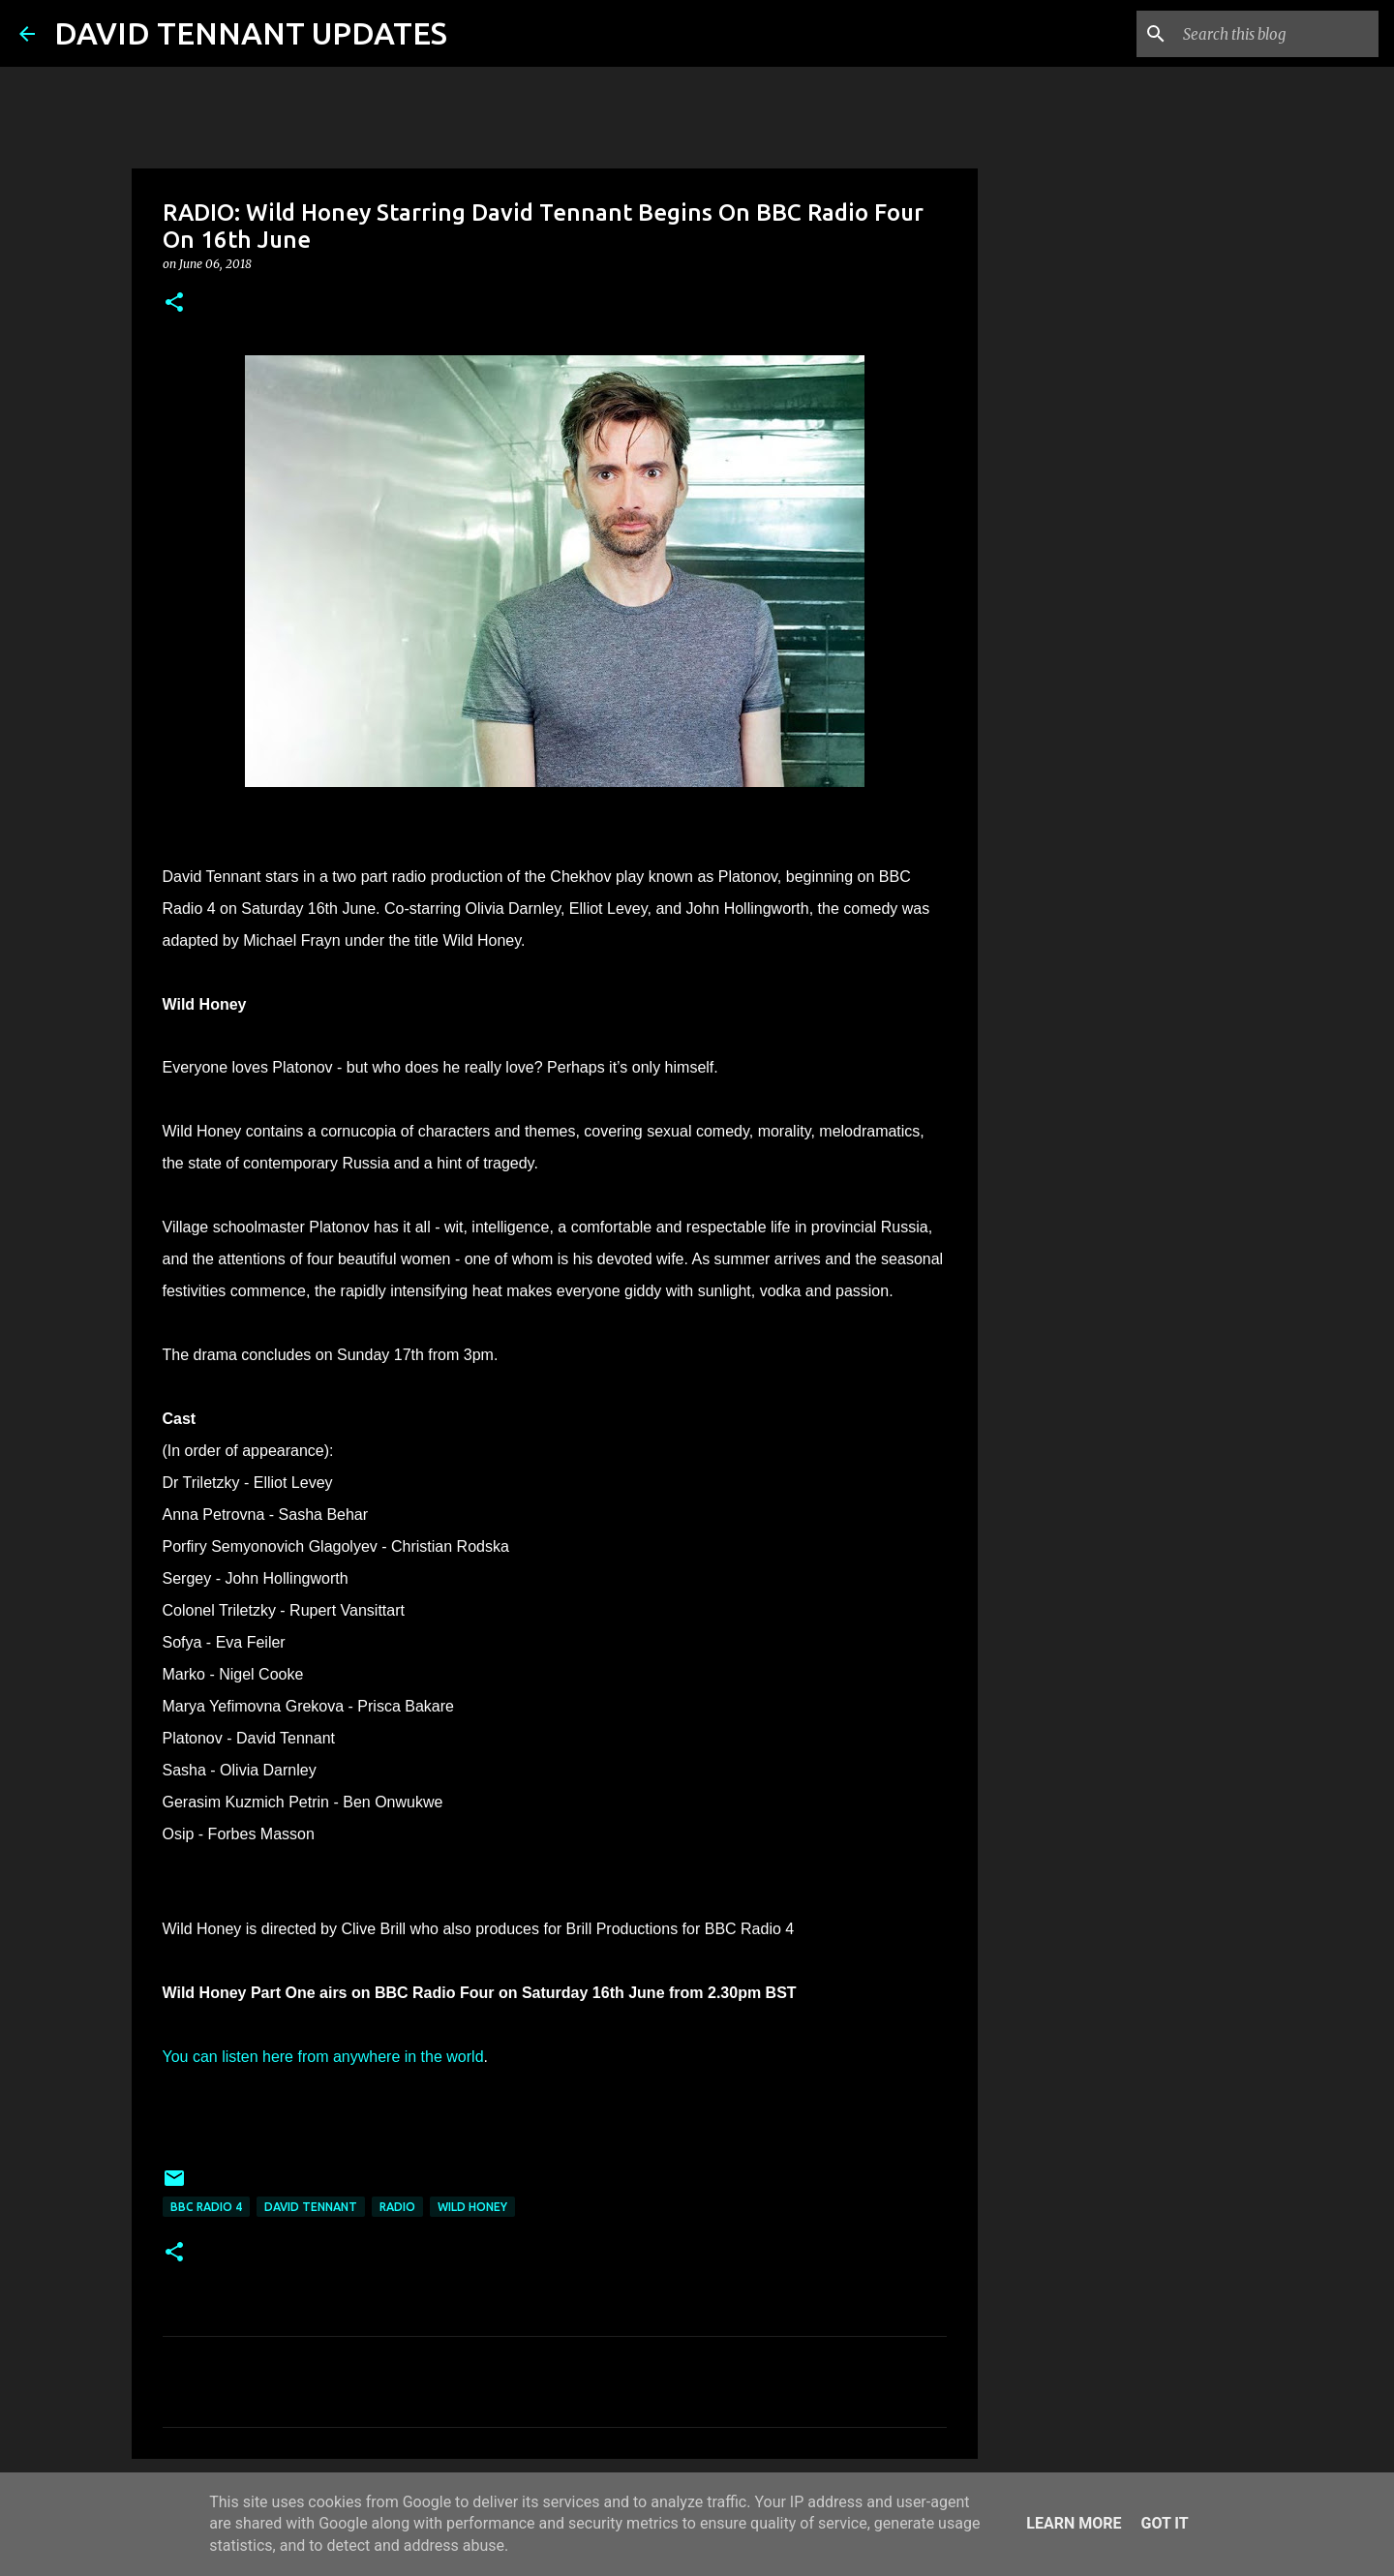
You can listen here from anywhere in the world (323, 2056)
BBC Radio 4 (206, 2206)
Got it (1164, 2523)
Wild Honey (472, 2206)
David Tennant (310, 2206)
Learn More (1073, 2523)
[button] (174, 303)
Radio (397, 2206)
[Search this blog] (1277, 34)
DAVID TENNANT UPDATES (250, 32)
